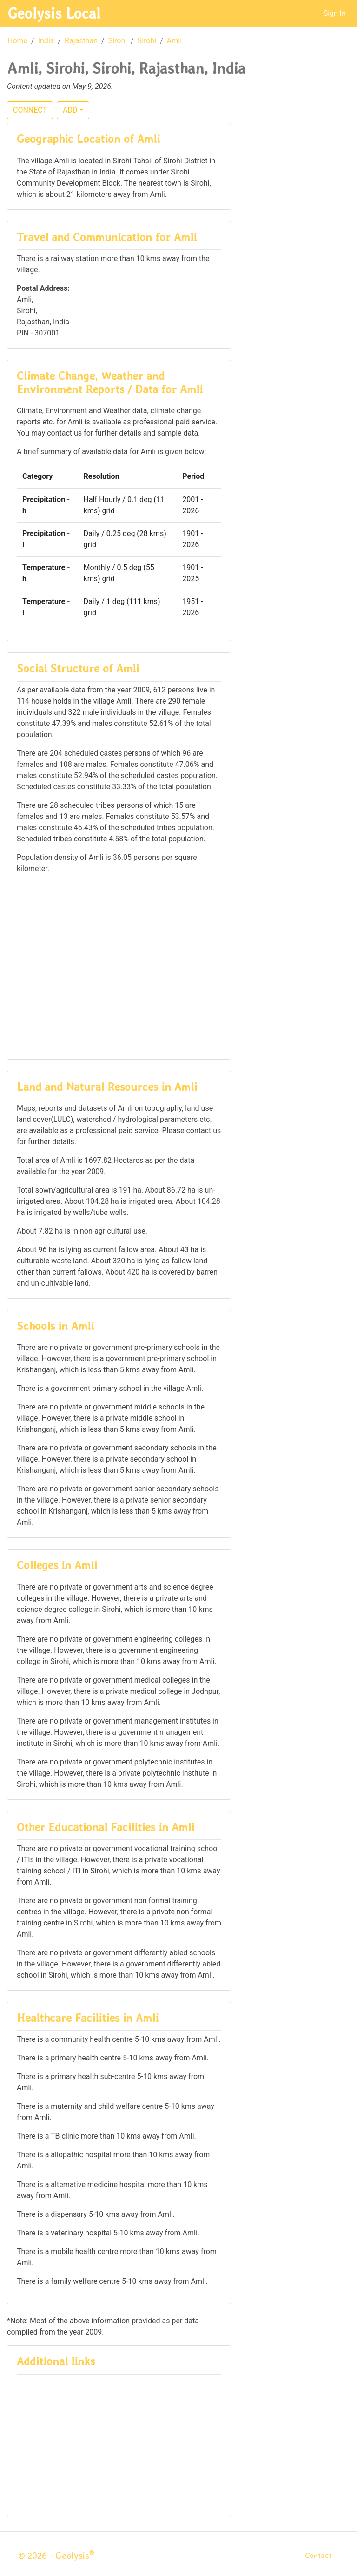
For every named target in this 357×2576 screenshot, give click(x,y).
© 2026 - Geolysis (56, 2555)
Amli (174, 40)
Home (17, 40)
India (46, 40)
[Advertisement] (119, 966)
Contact (318, 2555)
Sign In (335, 13)
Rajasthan (81, 40)
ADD (70, 110)
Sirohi (117, 40)
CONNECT (30, 110)
